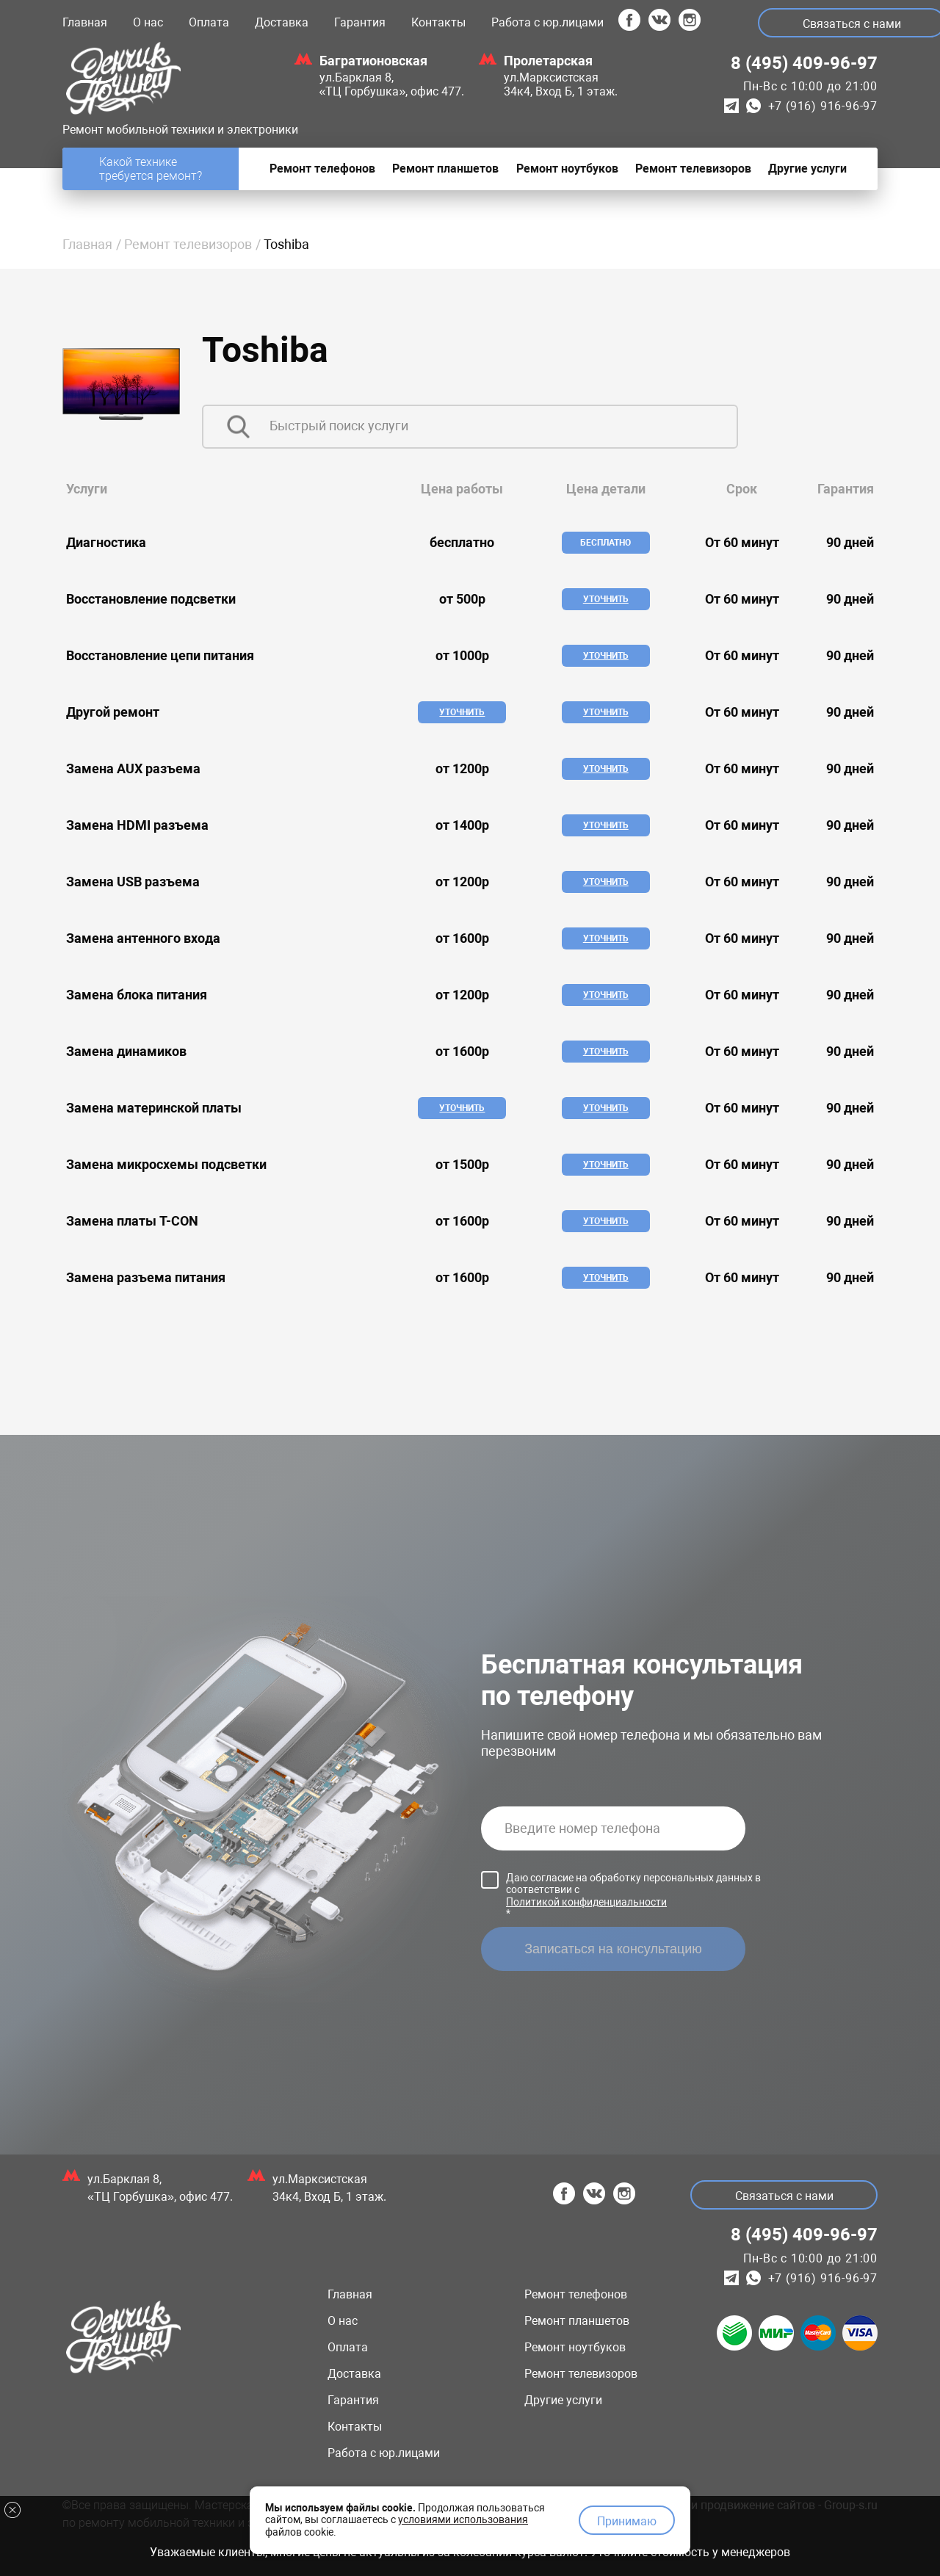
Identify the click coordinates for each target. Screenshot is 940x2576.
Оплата (209, 22)
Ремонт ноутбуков (575, 2347)
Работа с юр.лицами (547, 22)
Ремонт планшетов (576, 2321)
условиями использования (463, 2519)
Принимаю (627, 2521)
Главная (84, 22)
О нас (148, 22)
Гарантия (360, 22)
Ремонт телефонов (575, 2294)
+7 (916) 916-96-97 (823, 106)
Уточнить (606, 599)
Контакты (438, 22)
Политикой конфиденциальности (586, 1902)
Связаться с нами (784, 2196)
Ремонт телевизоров (188, 244)
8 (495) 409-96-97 (804, 63)
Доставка (281, 22)
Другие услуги (563, 2400)
